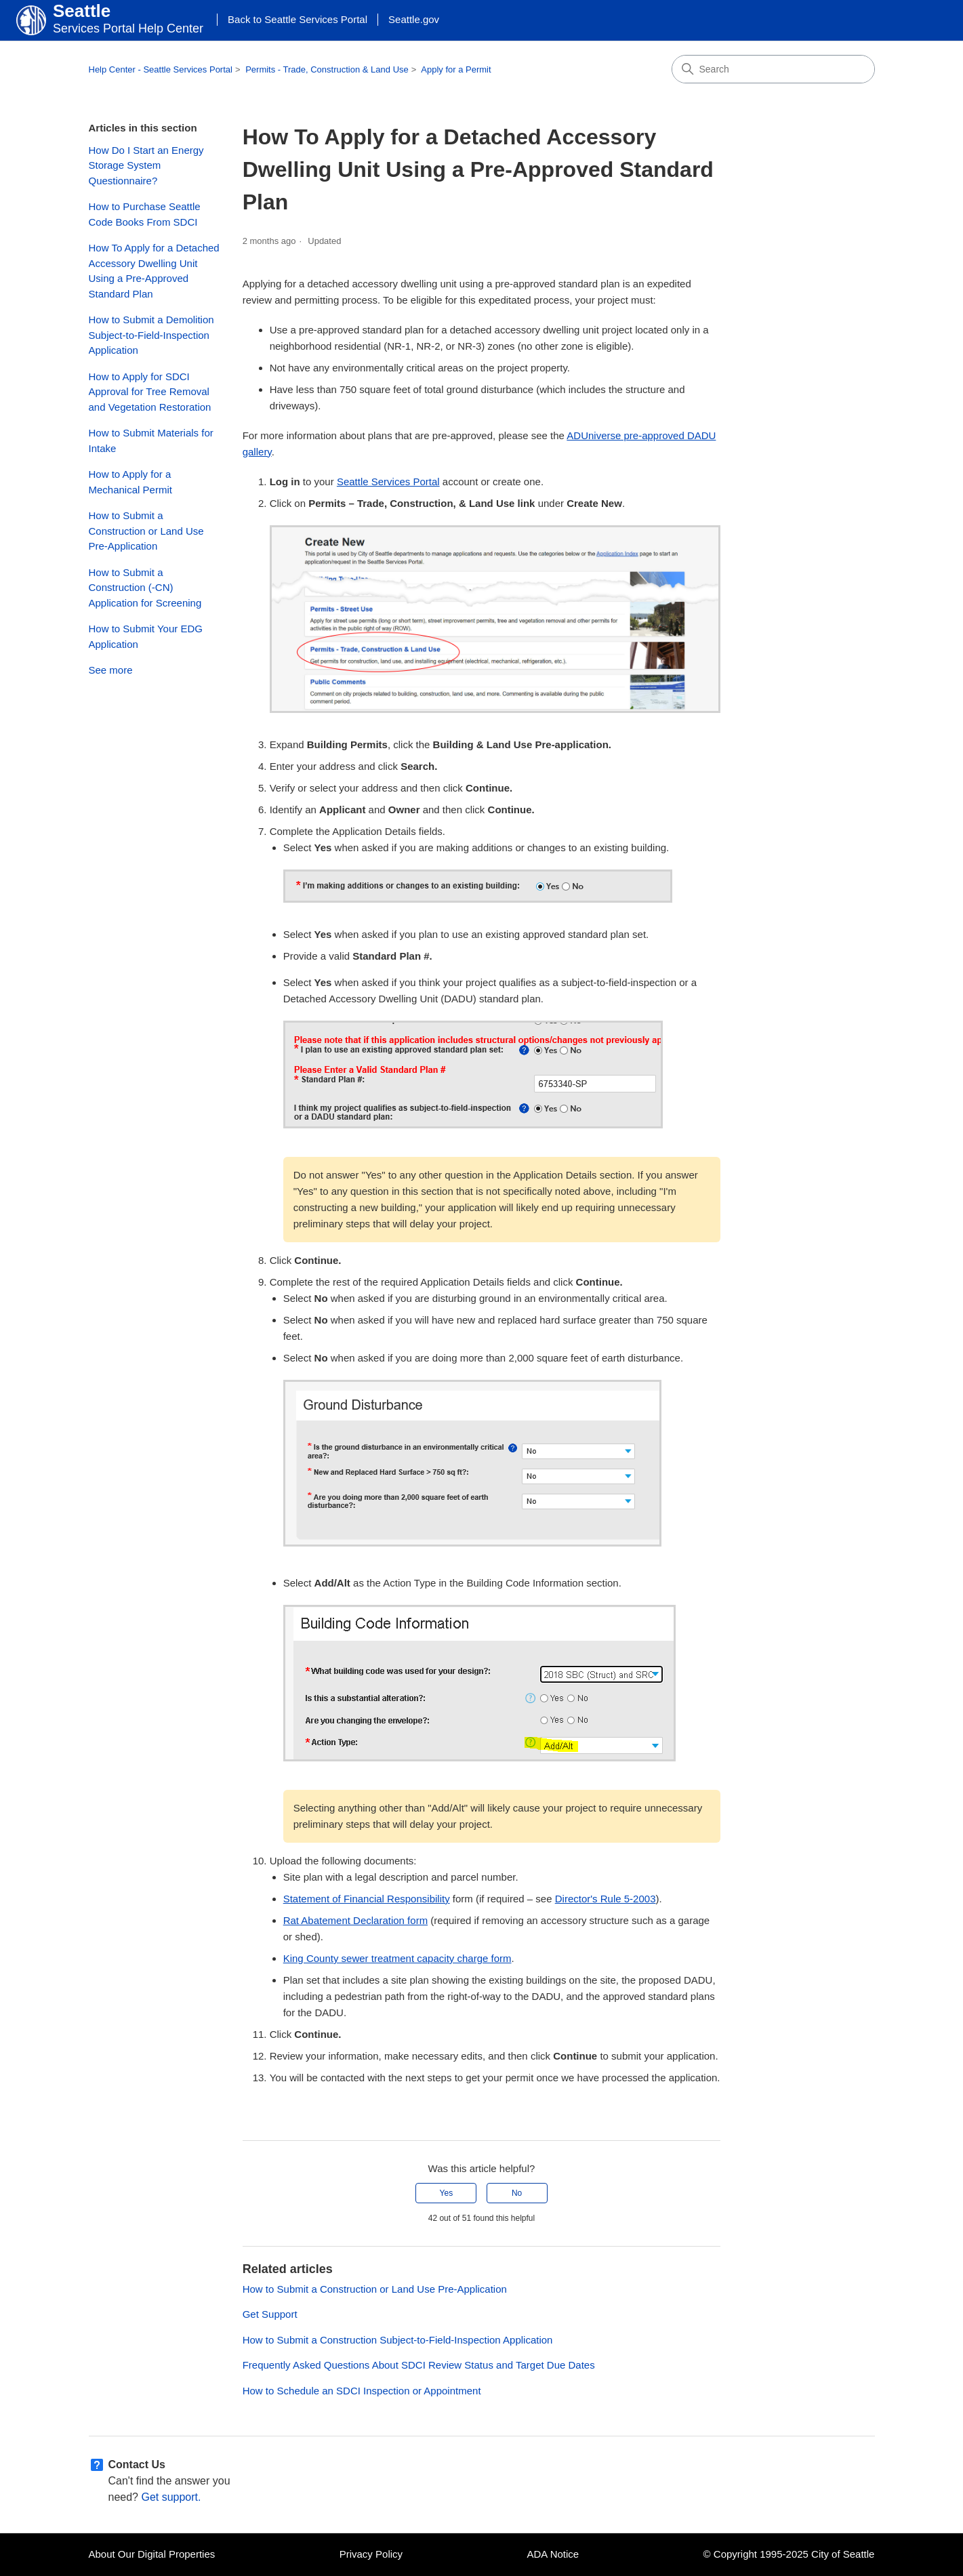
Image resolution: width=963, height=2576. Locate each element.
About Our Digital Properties (152, 2554)
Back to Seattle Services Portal (297, 19)
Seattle (81, 11)
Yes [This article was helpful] (446, 2193)
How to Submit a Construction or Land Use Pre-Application (146, 531)
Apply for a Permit (456, 69)
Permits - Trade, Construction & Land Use (327, 69)
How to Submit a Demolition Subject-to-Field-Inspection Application (151, 335)
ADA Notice (553, 2554)
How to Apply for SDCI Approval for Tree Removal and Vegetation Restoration (150, 392)
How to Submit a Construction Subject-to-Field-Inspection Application (398, 2340)
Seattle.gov (413, 19)
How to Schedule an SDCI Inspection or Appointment (362, 2390)
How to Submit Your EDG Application (146, 636)
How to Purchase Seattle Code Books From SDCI (145, 214)
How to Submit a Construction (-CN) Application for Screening (145, 588)
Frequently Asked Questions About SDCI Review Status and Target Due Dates (419, 2365)
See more (111, 670)
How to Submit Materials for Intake (151, 440)
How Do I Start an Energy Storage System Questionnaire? (146, 165)
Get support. (171, 2497)
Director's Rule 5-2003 (605, 1898)
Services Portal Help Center (128, 28)
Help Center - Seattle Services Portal (160, 69)
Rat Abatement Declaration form (355, 1920)
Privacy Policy (371, 2554)
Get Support (270, 2314)
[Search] (773, 69)
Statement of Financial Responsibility (366, 1898)
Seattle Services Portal (388, 481)
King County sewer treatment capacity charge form (397, 1958)
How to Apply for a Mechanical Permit (130, 481)
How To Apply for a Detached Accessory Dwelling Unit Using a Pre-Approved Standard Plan (154, 271)
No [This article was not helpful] (517, 2193)
